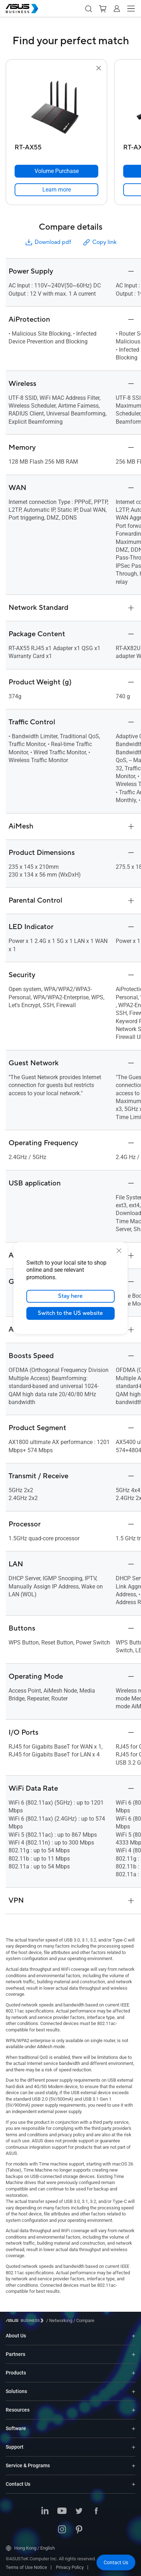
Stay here (70, 1296)
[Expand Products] (133, 2373)
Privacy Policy (70, 2567)
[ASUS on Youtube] (62, 2511)
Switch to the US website (70, 1313)
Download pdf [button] (48, 242)
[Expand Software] (133, 2428)
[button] (88, 8)
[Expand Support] (133, 2447)
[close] (119, 1250)
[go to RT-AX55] (56, 106)
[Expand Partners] (133, 2354)
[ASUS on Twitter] (79, 2511)
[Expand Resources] (133, 2410)
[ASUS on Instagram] (62, 2530)
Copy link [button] (99, 242)
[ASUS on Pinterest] (79, 2530)
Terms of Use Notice (26, 2567)
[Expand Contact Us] (133, 2484)
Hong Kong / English (30, 2548)
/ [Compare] (83, 2320)
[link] (56, 189)
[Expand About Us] (133, 2335)
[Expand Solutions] (133, 2391)
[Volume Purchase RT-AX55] (56, 171)
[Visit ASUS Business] (26, 2320)
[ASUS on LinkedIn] (45, 2511)
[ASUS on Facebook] (96, 2511)
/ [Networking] (59, 2320)
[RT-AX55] (56, 145)
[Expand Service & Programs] (133, 2465)
